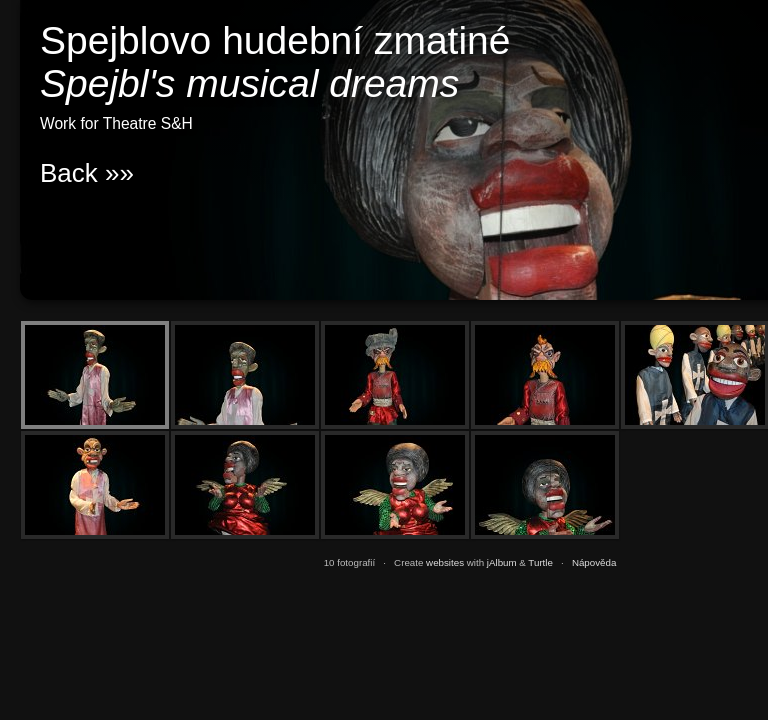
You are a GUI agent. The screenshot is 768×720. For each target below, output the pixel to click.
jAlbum (502, 562)
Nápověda (594, 562)
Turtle (540, 562)
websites (445, 562)
